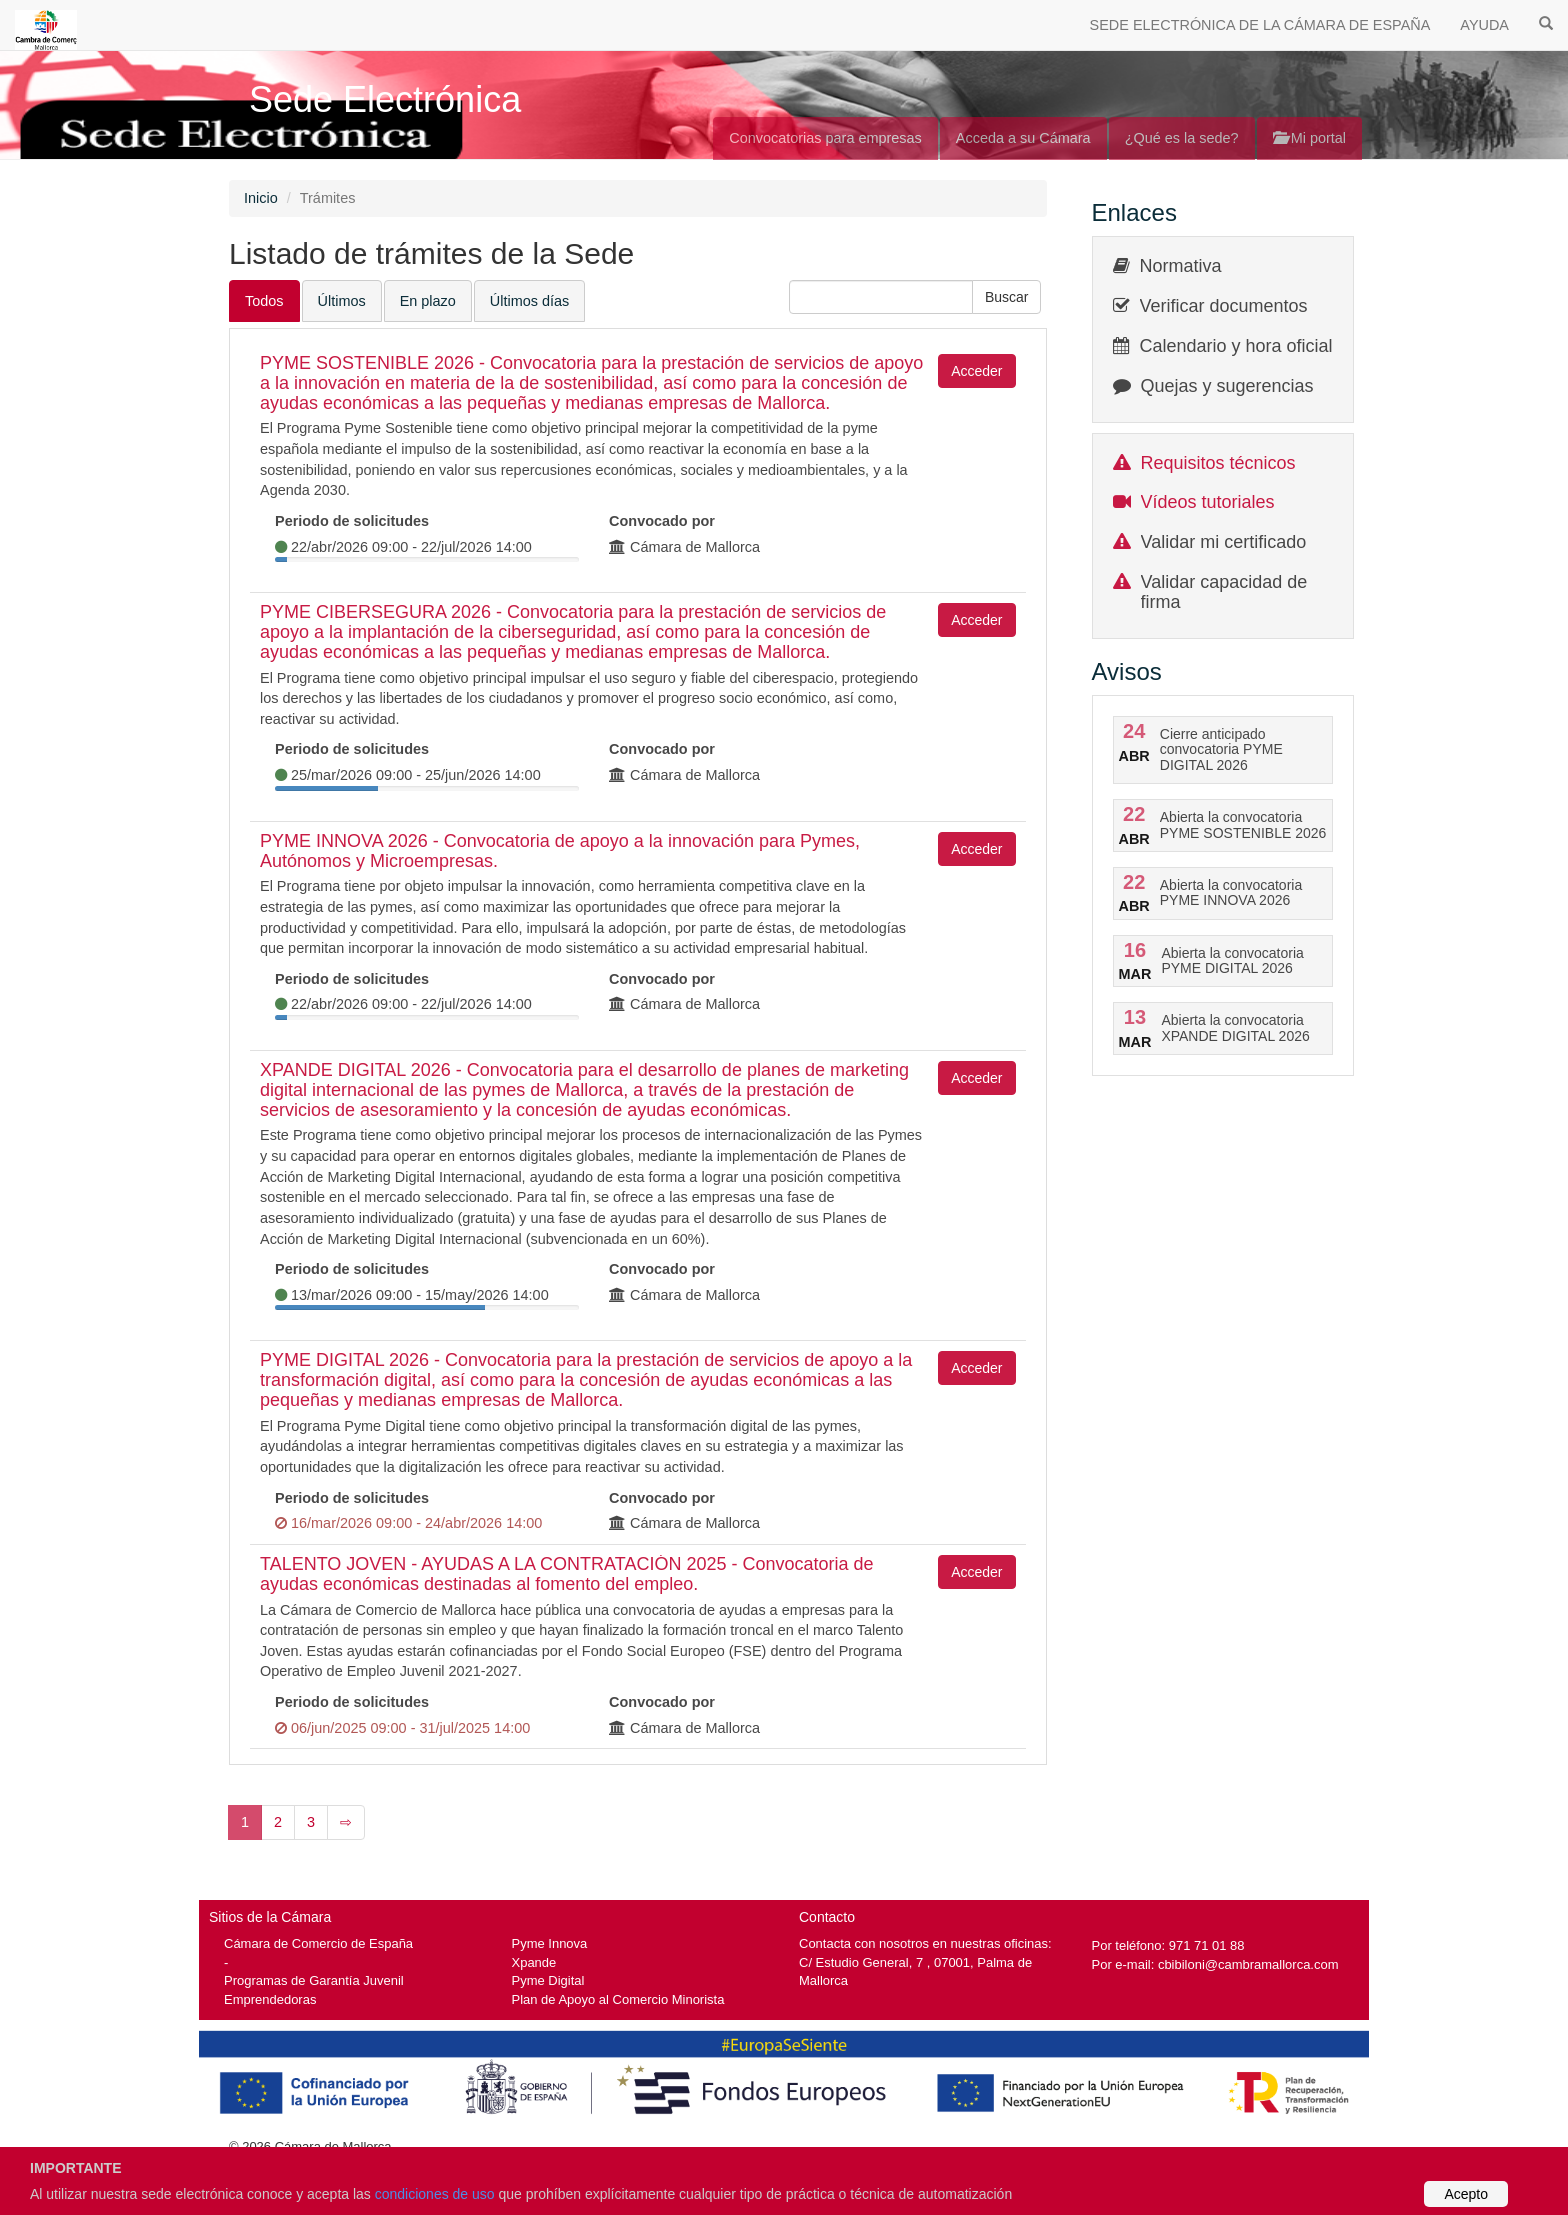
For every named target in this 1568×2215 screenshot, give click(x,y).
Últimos (342, 301)
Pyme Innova (550, 1943)
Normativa (1181, 266)
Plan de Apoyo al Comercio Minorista (618, 1999)
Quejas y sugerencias (1227, 386)
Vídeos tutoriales (1208, 502)
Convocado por (662, 521)
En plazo (428, 301)
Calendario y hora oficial (1236, 346)
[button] (1007, 297)
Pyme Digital (548, 1980)
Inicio (261, 198)
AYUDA (1484, 25)
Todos (264, 301)
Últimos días (529, 301)
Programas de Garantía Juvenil (314, 1980)
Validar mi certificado (1224, 542)
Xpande (534, 1962)
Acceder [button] (976, 371)
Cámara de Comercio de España (318, 1943)
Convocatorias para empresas (825, 138)
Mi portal (1309, 138)
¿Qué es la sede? (1182, 138)
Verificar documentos (1224, 306)
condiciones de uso (435, 2194)
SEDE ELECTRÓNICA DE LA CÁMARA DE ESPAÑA (1260, 25)
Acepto (1466, 2194)
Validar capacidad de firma (1224, 592)
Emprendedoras (270, 1999)
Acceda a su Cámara (1023, 138)
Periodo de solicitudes (352, 521)
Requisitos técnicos (1218, 463)
